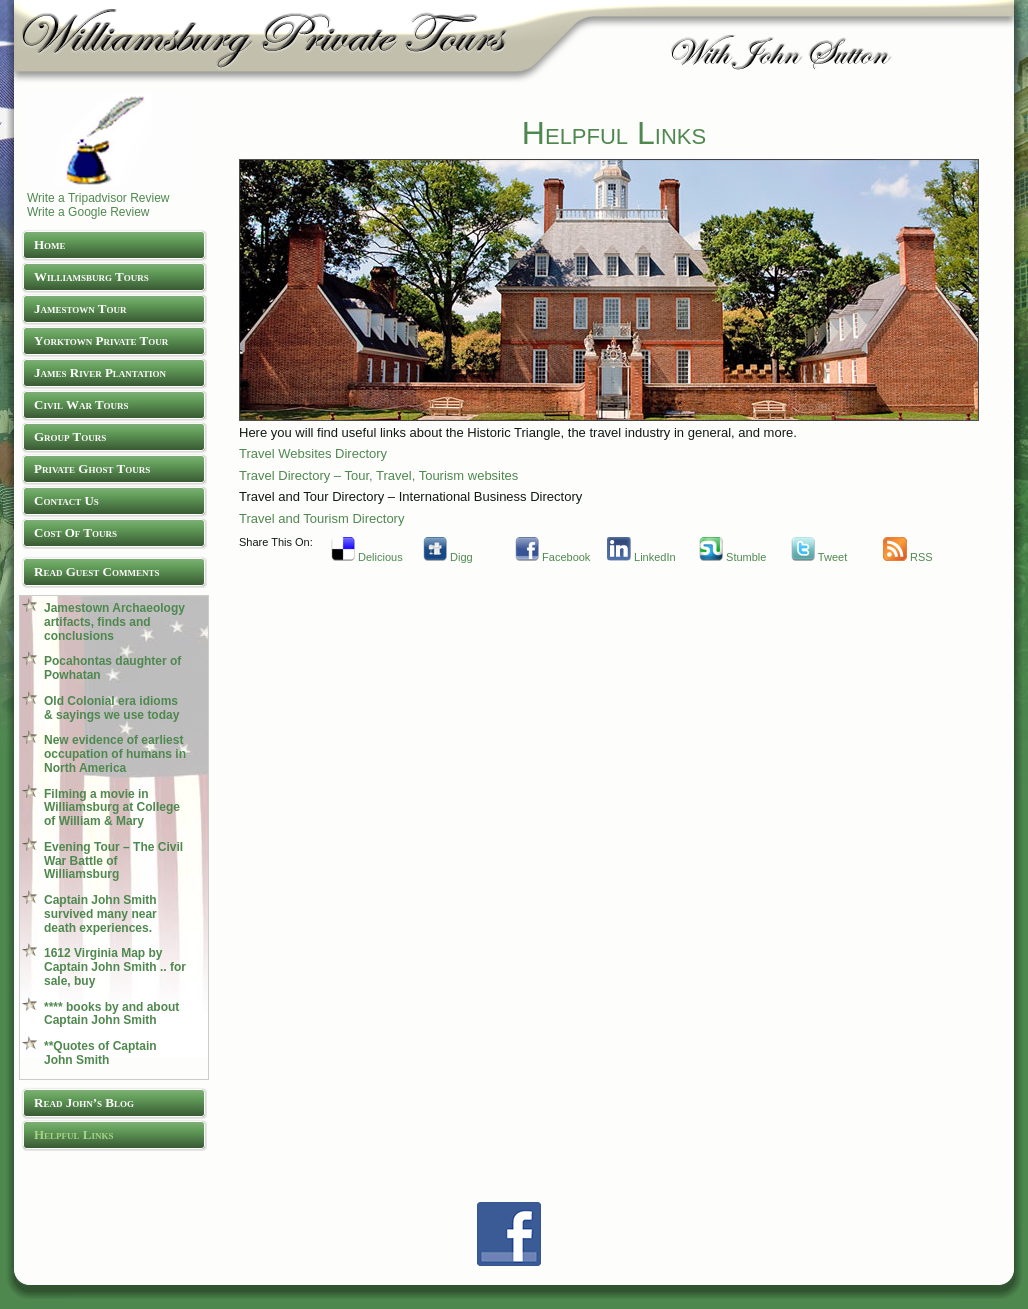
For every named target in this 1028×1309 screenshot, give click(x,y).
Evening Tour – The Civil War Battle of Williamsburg (113, 861)
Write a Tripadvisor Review (98, 198)
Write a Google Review (88, 212)
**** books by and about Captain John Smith (111, 1014)
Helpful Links (614, 133)
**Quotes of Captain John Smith (100, 1053)
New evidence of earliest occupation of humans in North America (115, 754)
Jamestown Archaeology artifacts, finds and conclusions (114, 622)
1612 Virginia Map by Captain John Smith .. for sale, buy (115, 967)
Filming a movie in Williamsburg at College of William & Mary (112, 808)
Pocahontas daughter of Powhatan (112, 668)
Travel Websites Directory (313, 453)
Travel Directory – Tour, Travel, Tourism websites (378, 475)
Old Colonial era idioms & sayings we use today (111, 708)
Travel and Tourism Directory (321, 518)
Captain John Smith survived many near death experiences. (100, 914)
